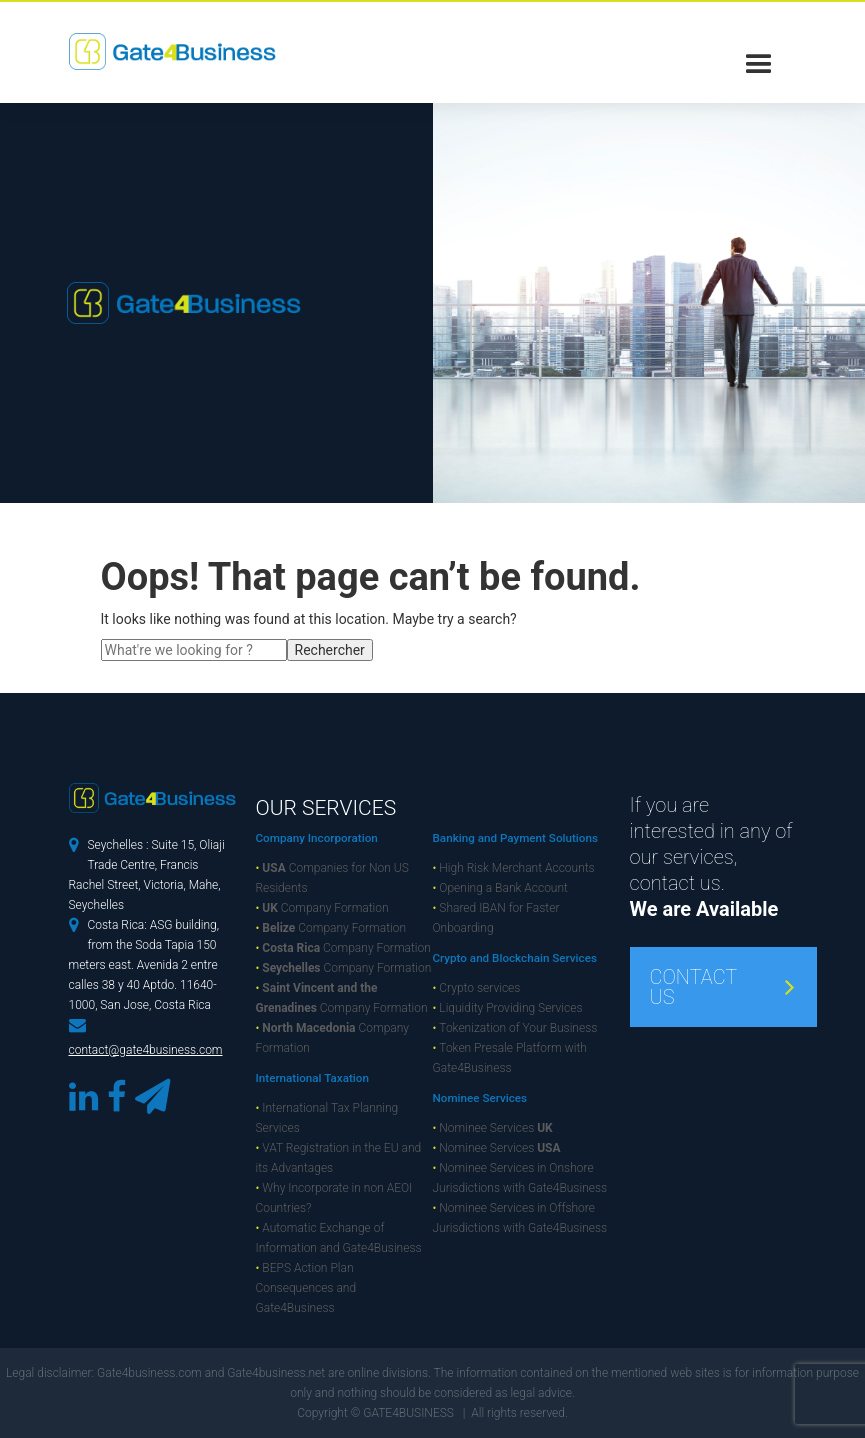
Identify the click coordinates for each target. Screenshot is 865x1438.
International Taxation (312, 1078)
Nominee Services (480, 1098)
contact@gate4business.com (146, 1050)
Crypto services (477, 988)
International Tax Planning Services (327, 1118)
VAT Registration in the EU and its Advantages (339, 1158)
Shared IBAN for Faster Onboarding (496, 918)
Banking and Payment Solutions (515, 838)
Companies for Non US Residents (332, 878)
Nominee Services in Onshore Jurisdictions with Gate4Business (520, 1178)
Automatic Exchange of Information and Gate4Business (339, 1238)
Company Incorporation (317, 838)
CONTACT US (694, 987)
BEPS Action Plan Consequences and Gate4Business (306, 1288)
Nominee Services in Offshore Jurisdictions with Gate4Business (520, 1218)
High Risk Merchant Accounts (514, 868)
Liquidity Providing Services (508, 1008)
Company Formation (322, 908)
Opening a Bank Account (500, 888)
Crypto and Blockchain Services (515, 958)
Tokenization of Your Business (515, 1028)
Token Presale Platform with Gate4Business (510, 1058)
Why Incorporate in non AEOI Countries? (334, 1198)
